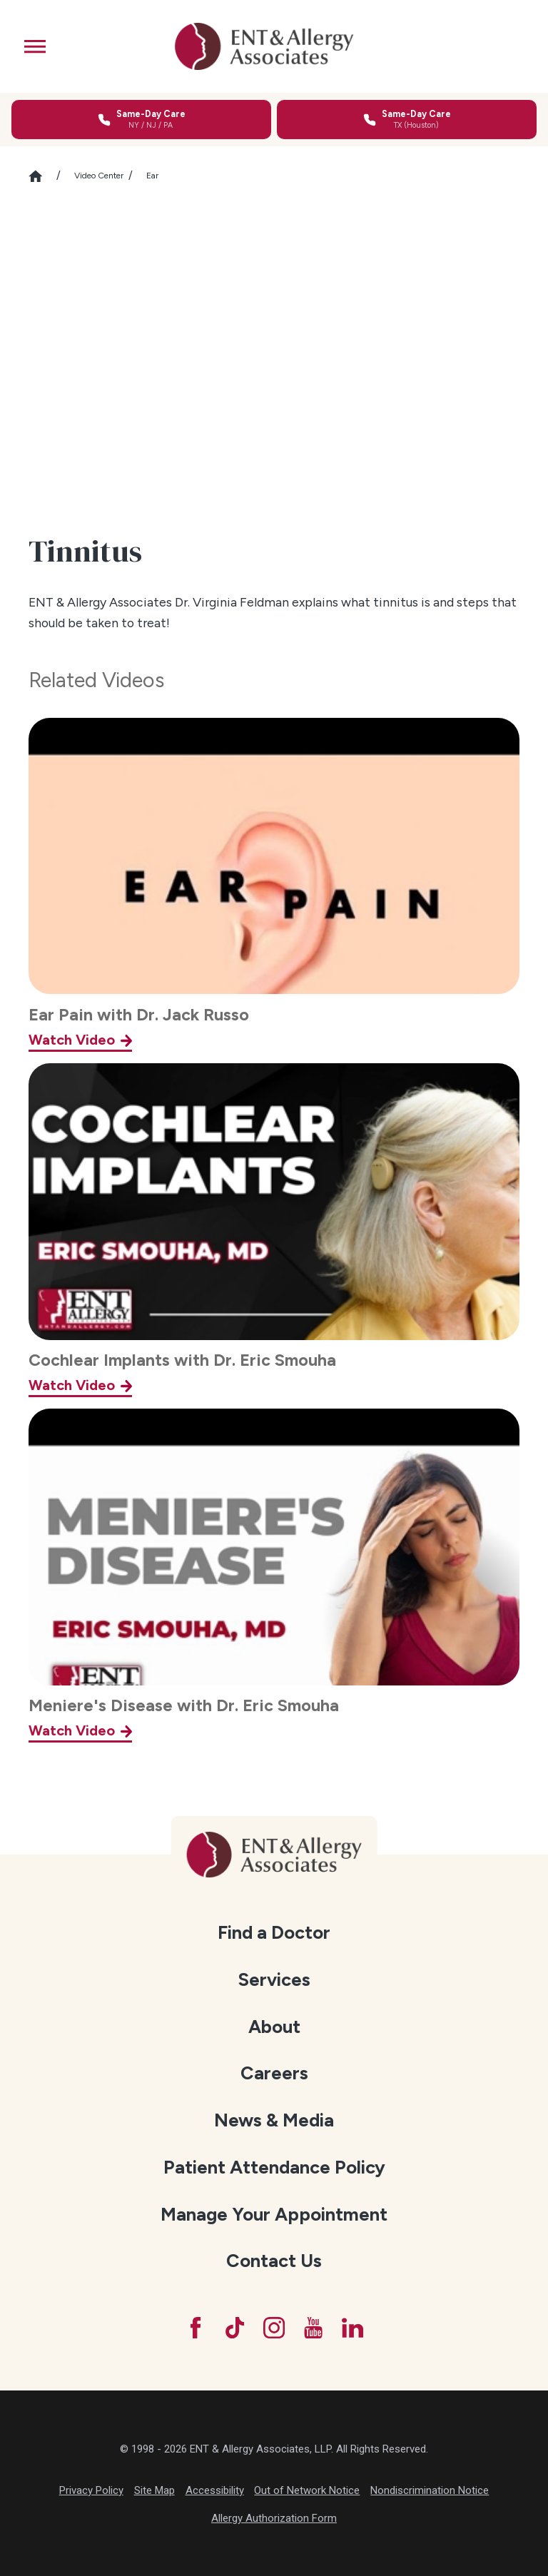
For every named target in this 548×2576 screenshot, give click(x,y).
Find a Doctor (274, 1932)
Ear (152, 176)
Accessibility (215, 2490)
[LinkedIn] (352, 2327)
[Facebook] (195, 2327)
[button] (35, 46)
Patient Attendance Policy (274, 2167)
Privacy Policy (91, 2490)
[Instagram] (274, 2327)
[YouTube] (313, 2327)
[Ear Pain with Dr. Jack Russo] (274, 885)
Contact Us (274, 2260)
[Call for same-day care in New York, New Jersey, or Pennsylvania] (141, 119)
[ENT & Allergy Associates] (265, 46)
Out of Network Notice (307, 2490)
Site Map (154, 2490)
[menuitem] (274, 1932)
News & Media (274, 2120)
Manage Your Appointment (274, 2214)
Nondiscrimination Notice (429, 2490)
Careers (274, 2073)
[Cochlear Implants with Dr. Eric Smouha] (274, 1230)
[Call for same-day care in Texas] (407, 119)
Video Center (98, 176)
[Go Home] (42, 176)
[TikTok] (234, 2327)
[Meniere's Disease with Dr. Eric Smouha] (274, 1576)
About (274, 2026)
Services (274, 1979)
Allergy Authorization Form (274, 2518)
